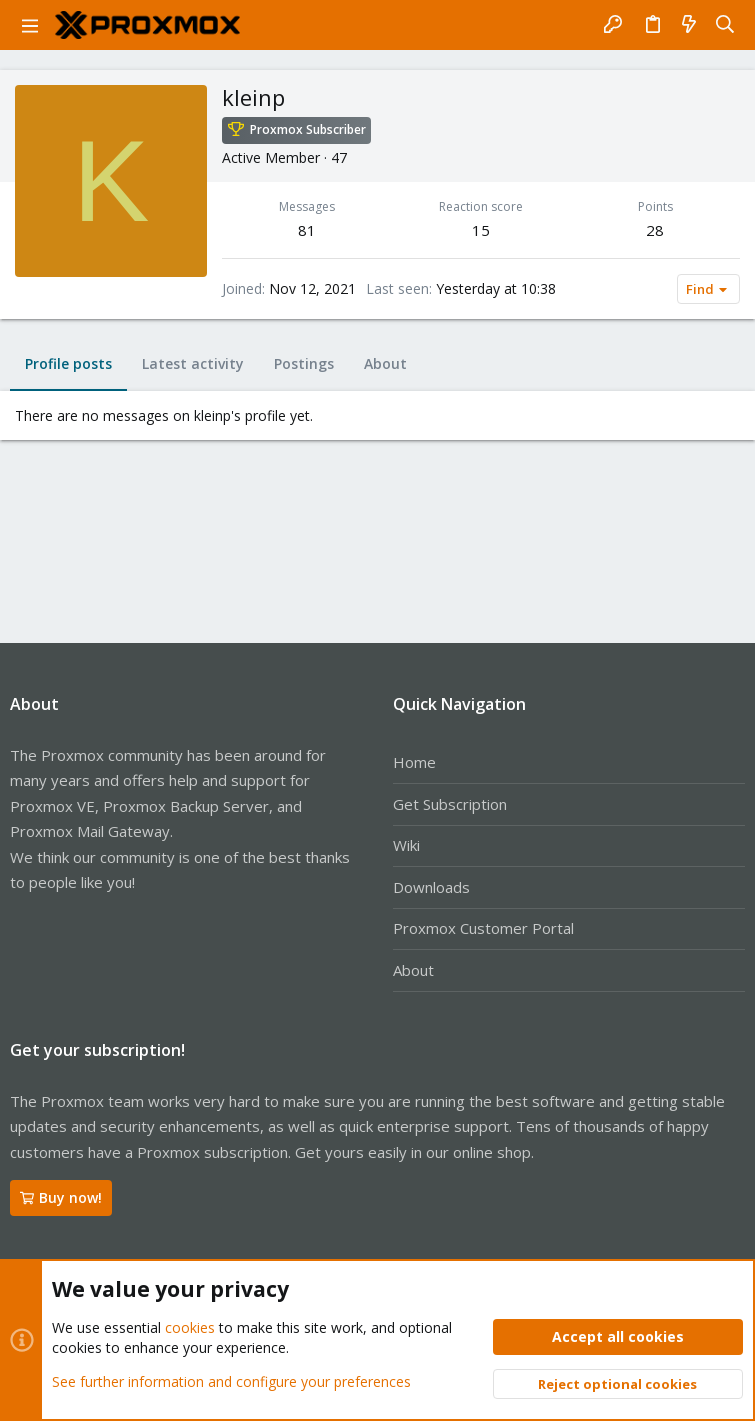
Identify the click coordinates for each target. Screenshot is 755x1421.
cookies (190, 1327)
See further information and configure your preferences (231, 1380)
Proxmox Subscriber (308, 129)
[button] (30, 25)
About (413, 970)
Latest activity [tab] (193, 363)
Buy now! (61, 1197)
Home (414, 762)
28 (655, 230)
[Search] (725, 25)
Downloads (431, 887)
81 (307, 230)
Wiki (406, 845)
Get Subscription (450, 804)
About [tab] (385, 363)
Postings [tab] (304, 363)
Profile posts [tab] (68, 363)
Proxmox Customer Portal (483, 928)
